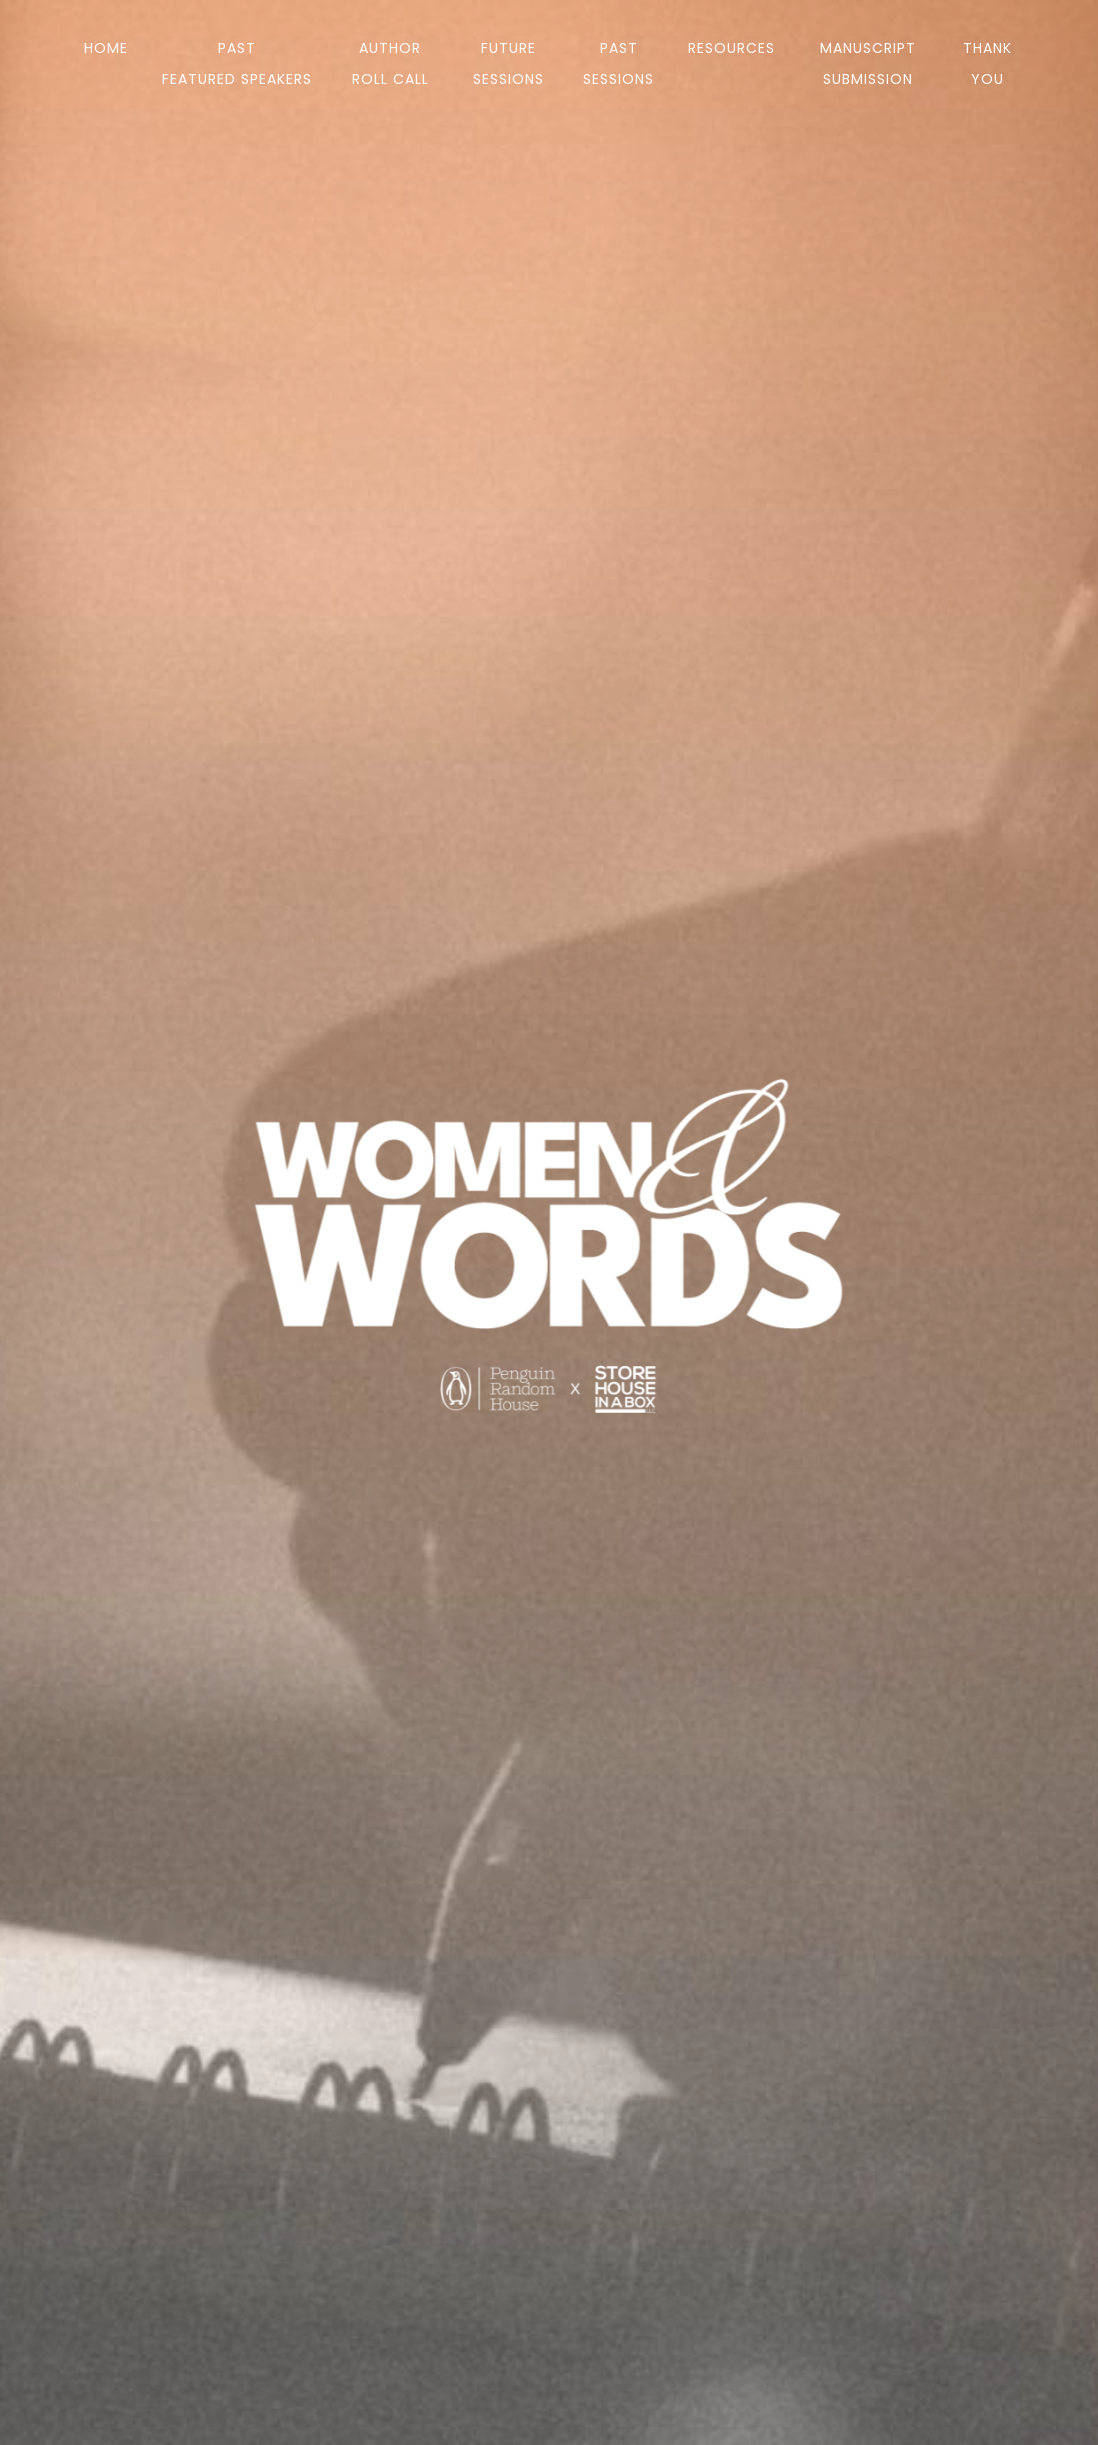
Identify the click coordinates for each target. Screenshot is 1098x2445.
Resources (731, 48)
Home (106, 48)
